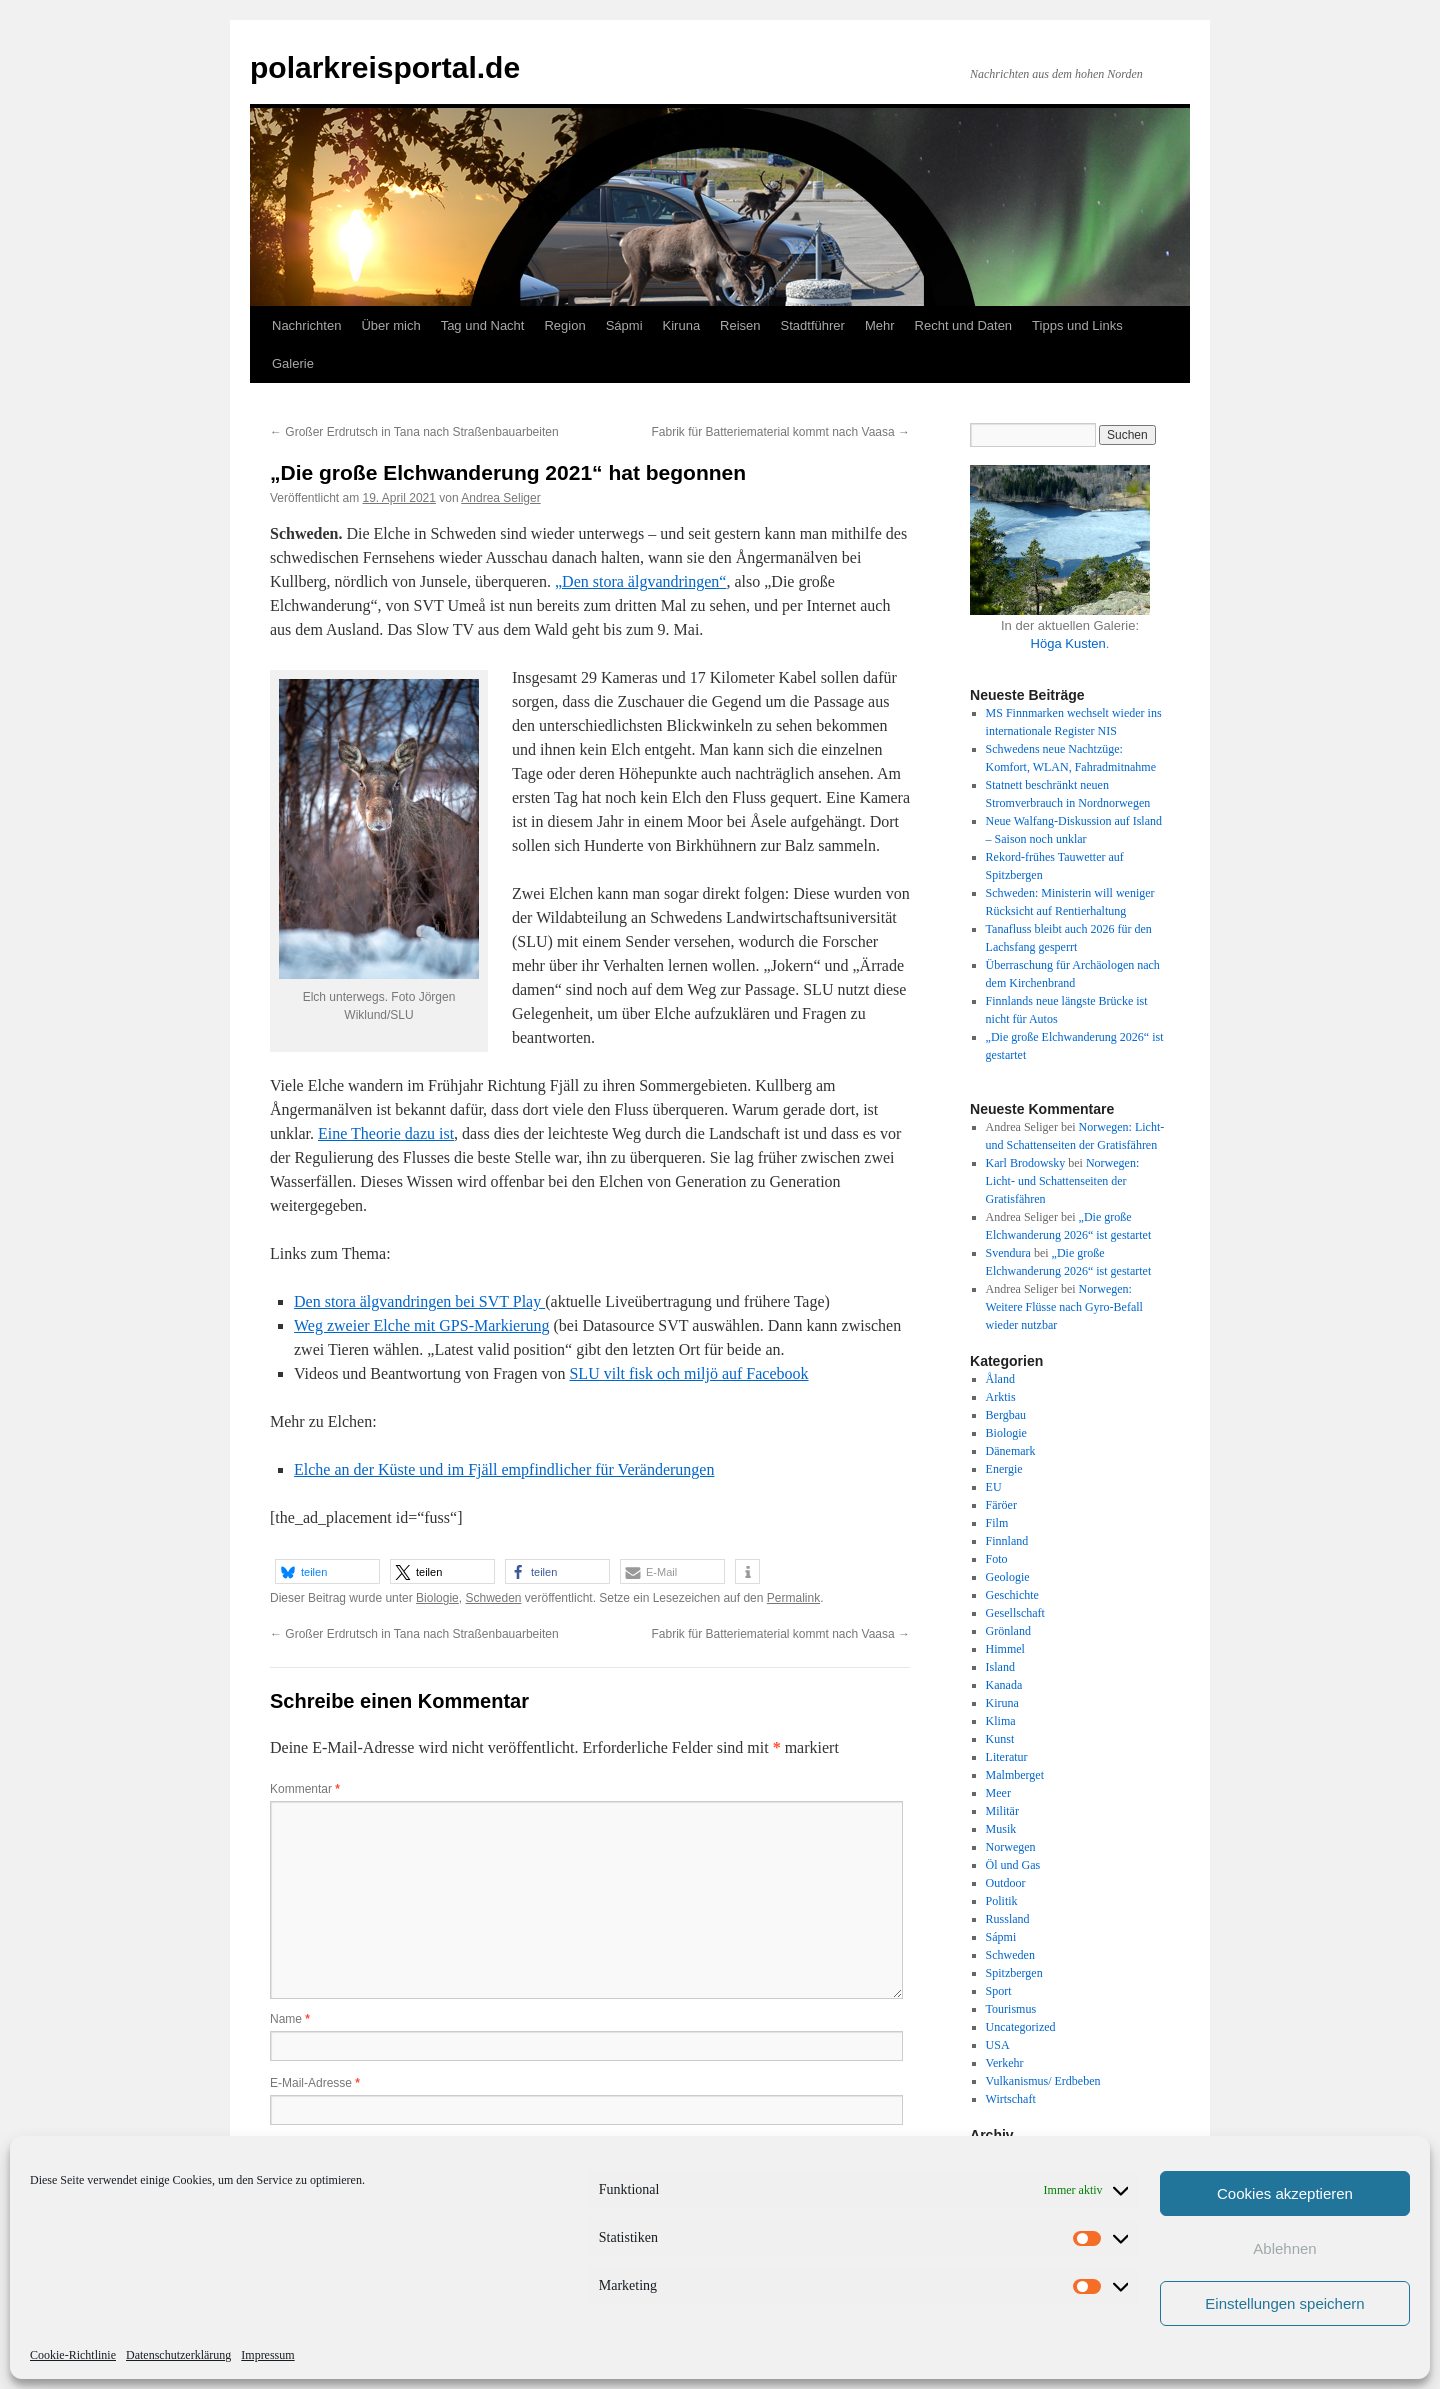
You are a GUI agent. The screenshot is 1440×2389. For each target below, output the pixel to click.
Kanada (1004, 1685)
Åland (1000, 1379)
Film (997, 1523)
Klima (1001, 1721)
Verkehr (1005, 2063)
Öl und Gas (1013, 1865)
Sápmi (624, 325)
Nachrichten (306, 325)
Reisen (740, 325)
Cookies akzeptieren (1285, 2193)
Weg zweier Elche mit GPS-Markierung (422, 1325)
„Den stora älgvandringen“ (640, 581)
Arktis (1001, 1397)
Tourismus (1011, 2009)
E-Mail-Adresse (315, 2083)
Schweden (493, 1598)
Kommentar (305, 1789)
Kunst (1000, 1739)
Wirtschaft (1011, 2099)
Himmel (1005, 1649)
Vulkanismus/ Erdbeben (1043, 2081)
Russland (1008, 1919)
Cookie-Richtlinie (73, 2355)
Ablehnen (1284, 2248)
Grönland (1008, 1631)
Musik (1001, 1829)
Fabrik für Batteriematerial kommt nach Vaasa (780, 432)
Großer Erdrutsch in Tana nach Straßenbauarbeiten (414, 432)
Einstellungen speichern (1284, 2303)
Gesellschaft (1015, 1613)
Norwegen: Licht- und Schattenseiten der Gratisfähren (1063, 1181)
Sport (999, 1991)
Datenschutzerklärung (178, 2355)
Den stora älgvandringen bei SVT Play (419, 1301)
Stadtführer (813, 325)
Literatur (1007, 1757)
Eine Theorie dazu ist (386, 1133)
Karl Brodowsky (1026, 1163)
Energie (1004, 1469)
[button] (327, 1571)
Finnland (1007, 1541)
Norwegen (1011, 1847)
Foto (997, 1559)
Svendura (1008, 1253)
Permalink (793, 1598)
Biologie (437, 1598)
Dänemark (1011, 1451)
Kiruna (682, 325)
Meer (998, 1793)
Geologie (1008, 1577)
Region (564, 325)
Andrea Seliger (500, 498)
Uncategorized (1021, 2027)
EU (994, 1487)
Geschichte (1012, 1595)
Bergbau (1006, 1415)
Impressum (267, 2355)
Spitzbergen (1014, 1973)
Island (1000, 1667)
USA (998, 2045)
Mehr (880, 325)
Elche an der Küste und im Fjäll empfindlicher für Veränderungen (504, 1469)
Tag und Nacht (483, 325)
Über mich (390, 325)
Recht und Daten (964, 325)
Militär (1002, 1811)
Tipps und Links (1077, 325)
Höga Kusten (1068, 643)
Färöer (1001, 1505)
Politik (1002, 1901)
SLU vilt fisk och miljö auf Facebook (688, 1373)
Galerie (293, 363)
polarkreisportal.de (385, 67)
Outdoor (1006, 1883)
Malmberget (1015, 1775)
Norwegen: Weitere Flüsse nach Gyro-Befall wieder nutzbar (1064, 1307)
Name (290, 2019)
